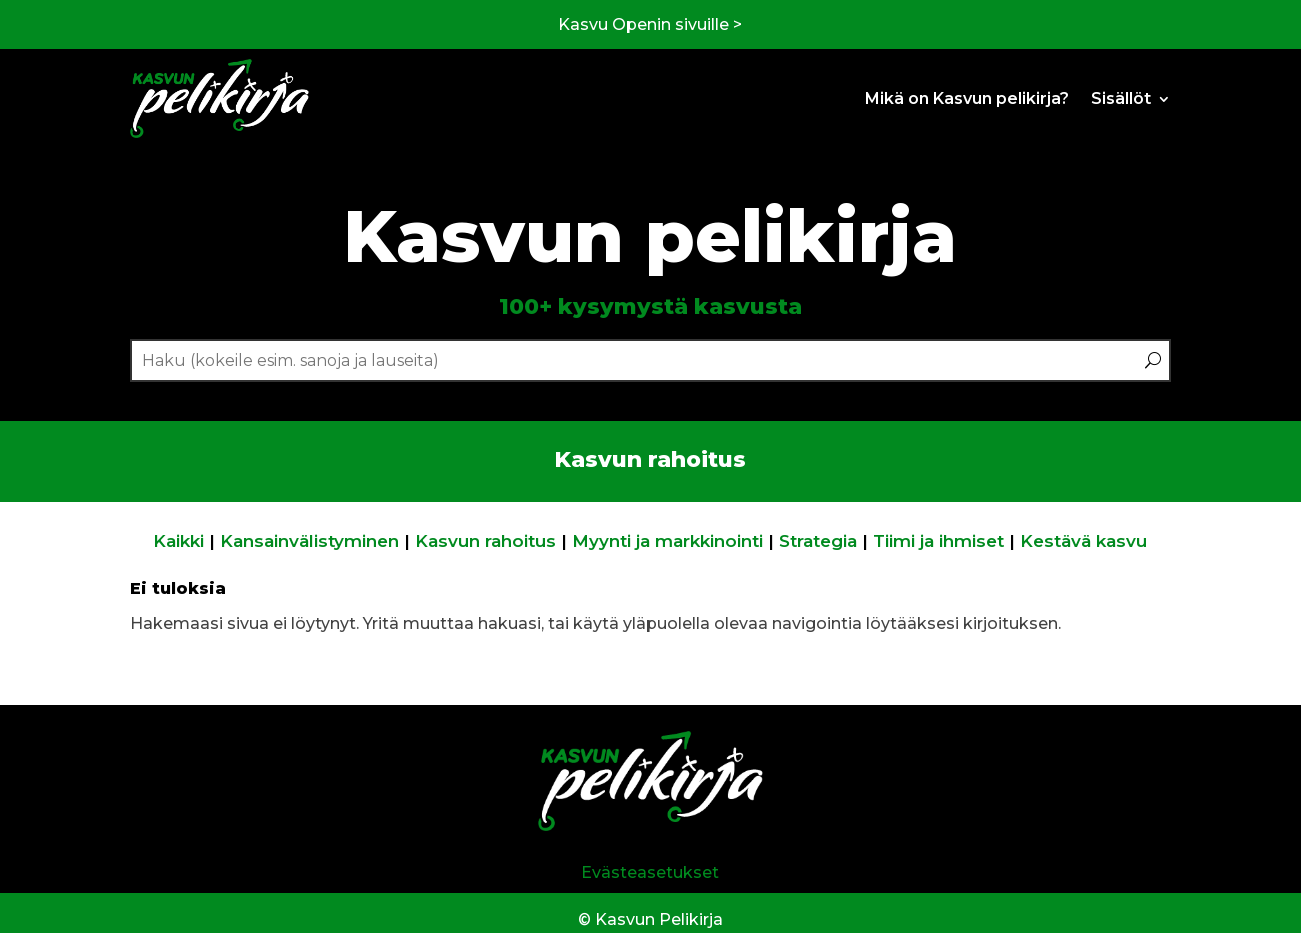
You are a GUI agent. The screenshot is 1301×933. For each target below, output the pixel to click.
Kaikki (178, 541)
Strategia (818, 541)
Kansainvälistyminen (309, 541)
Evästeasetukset (650, 872)
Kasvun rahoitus (485, 541)
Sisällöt (1121, 98)
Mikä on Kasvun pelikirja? (967, 98)
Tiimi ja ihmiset (938, 541)
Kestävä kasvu (1083, 541)
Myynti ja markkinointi (667, 541)
